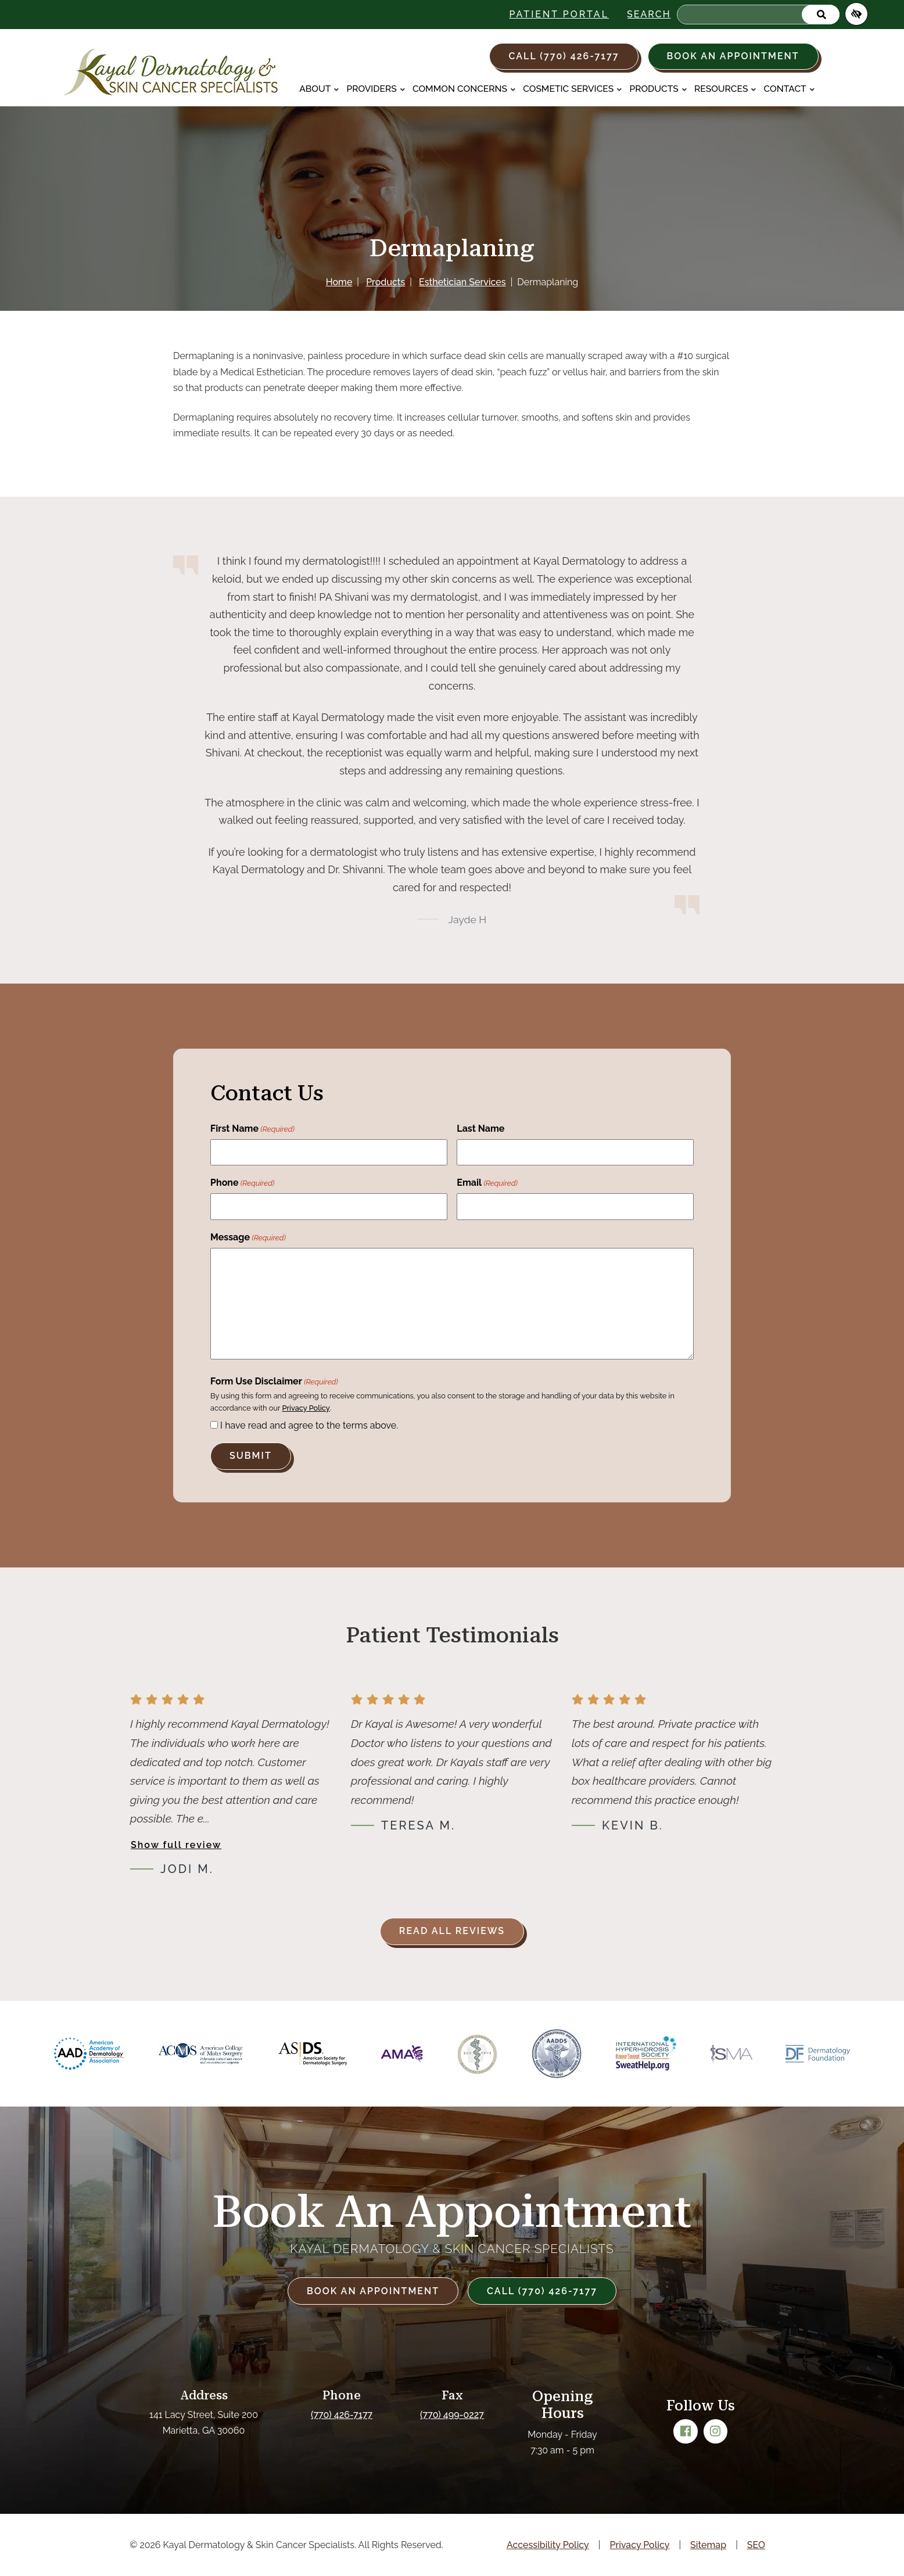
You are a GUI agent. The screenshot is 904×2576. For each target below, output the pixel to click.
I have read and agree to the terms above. (309, 1425)
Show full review (176, 1844)
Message (248, 1238)
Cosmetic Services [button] (572, 88)
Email (487, 1183)
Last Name (480, 1128)
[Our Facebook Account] (685, 2431)
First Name (252, 1129)
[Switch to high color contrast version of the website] (856, 14)
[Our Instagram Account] (716, 2431)
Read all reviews (452, 1930)
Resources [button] (725, 88)
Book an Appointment (733, 56)
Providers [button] (376, 88)
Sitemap (708, 2544)
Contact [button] (789, 88)
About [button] (319, 88)
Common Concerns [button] (464, 88)
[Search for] (758, 14)
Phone (242, 1183)
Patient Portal (559, 14)
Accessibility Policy (548, 2544)
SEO (756, 2544)
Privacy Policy (305, 1408)
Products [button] (658, 88)
